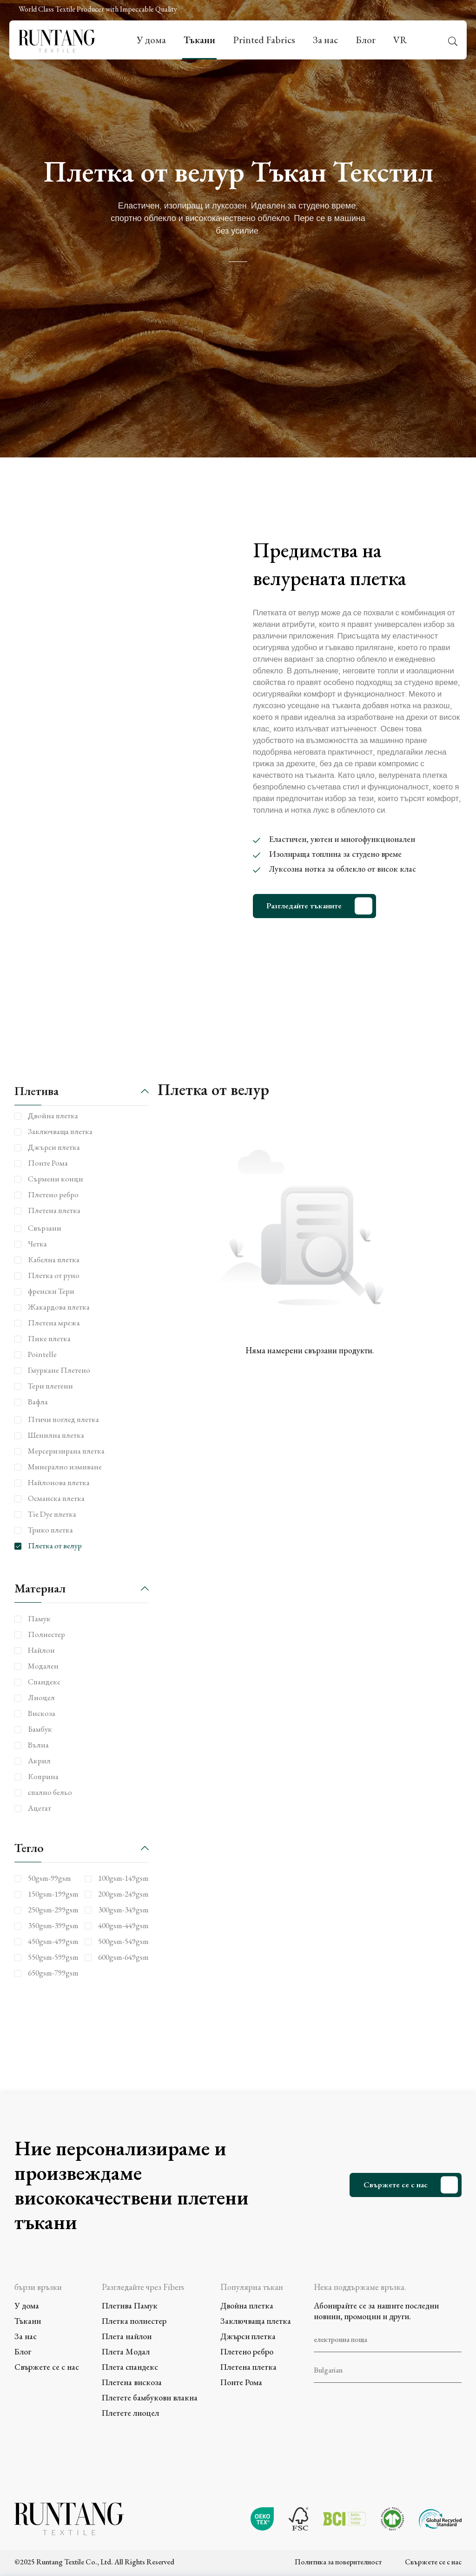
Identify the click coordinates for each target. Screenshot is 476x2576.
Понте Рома (241, 2382)
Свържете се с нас (396, 2184)
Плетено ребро (246, 2351)
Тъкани (199, 39)
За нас (325, 39)
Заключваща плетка (255, 2320)
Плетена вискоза (132, 2382)
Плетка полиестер (134, 2320)
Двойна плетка (246, 2305)
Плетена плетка (248, 2366)
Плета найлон (127, 2336)
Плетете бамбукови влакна (150, 2397)
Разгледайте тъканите (304, 905)
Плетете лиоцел (130, 2412)
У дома (151, 39)
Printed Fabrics (264, 39)
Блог (366, 39)
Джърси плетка (248, 2336)
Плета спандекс (130, 2366)
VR (400, 39)
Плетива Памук (130, 2305)
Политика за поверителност (338, 2562)
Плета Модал (126, 2351)
